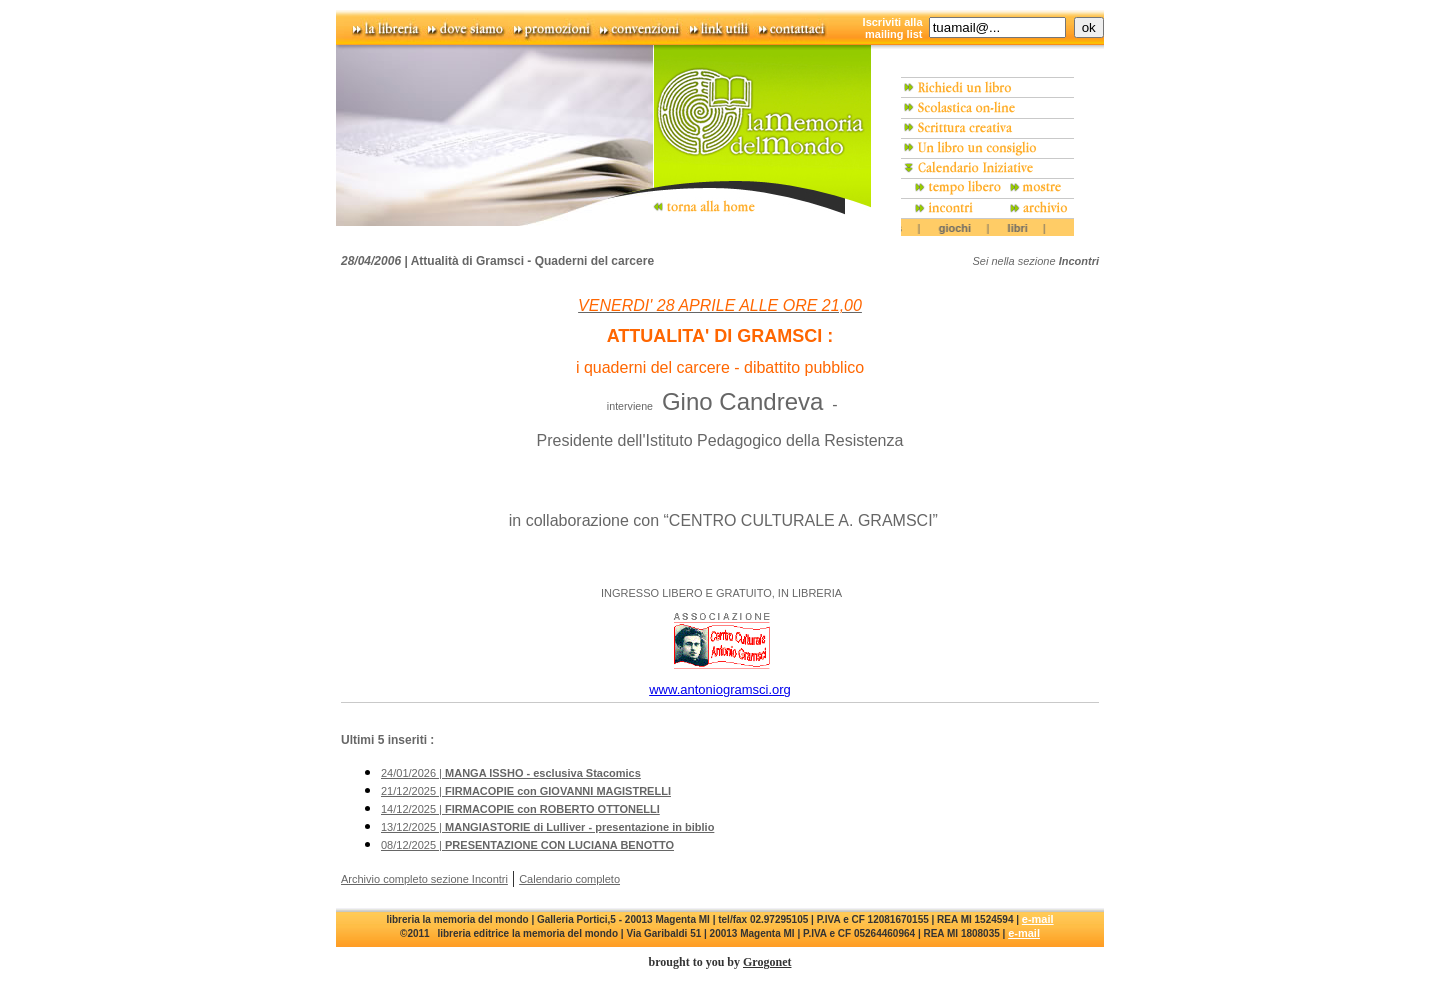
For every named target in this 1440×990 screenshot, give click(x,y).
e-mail (1038, 919)
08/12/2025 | (527, 845)
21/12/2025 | (526, 791)
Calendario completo (569, 879)
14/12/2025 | (520, 809)
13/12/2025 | (547, 827)
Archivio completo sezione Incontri (424, 879)
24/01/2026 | (511, 773)
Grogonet (767, 962)
